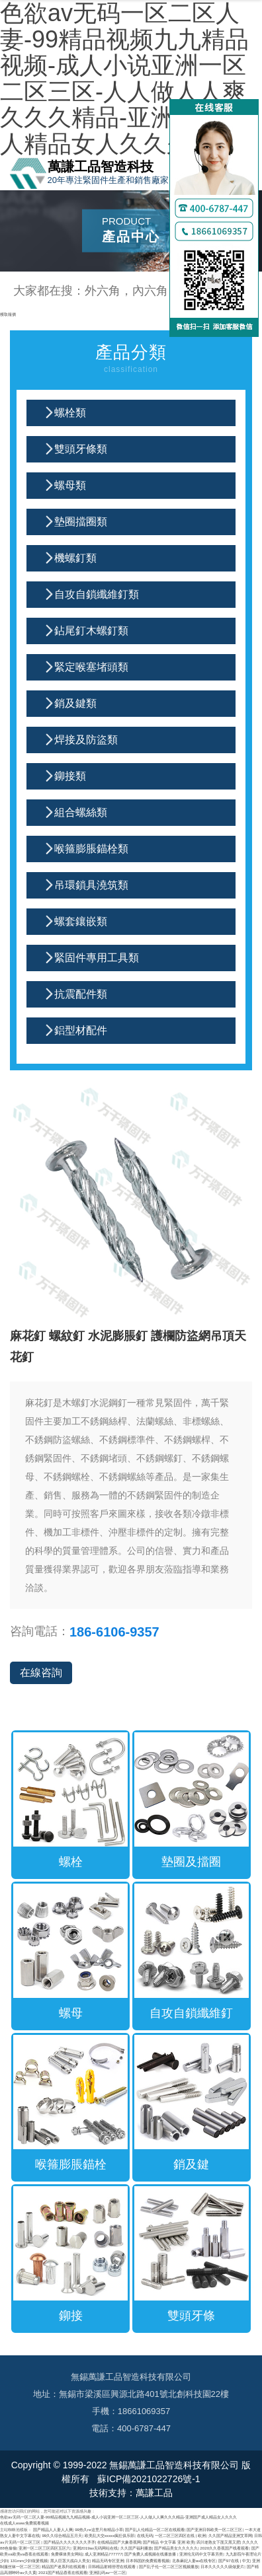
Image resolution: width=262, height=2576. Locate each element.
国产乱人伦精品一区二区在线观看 (155, 2529)
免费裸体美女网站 (67, 2554)
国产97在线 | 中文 (234, 2560)
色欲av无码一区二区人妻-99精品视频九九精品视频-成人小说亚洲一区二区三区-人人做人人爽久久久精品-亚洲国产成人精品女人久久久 (118, 2517)
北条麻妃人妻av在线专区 (194, 2560)
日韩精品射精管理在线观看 (112, 2566)
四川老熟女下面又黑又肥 (218, 2542)
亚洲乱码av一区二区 (107, 2572)
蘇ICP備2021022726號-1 (147, 2479)
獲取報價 (8, 314)
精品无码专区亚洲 (108, 2560)
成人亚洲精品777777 (103, 2554)
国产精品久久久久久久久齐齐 (69, 2542)
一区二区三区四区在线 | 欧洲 (180, 2535)
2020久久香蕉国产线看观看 (224, 2548)
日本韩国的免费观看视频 (147, 2560)
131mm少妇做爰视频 (29, 2560)
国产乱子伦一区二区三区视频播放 (168, 2566)
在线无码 (145, 2535)
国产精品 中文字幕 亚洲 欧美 (168, 2542)
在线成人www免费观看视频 (24, 2523)
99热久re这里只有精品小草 (99, 2529)
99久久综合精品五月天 (62, 2535)
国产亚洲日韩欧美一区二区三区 (214, 2529)
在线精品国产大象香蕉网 (119, 2542)
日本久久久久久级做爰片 (222, 2566)
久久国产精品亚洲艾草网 (230, 2535)
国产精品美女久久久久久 (176, 2548)
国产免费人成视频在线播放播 (150, 2554)
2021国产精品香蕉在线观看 (62, 2572)
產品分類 (131, 360)
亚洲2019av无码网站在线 (95, 2548)
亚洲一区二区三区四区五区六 (44, 2548)
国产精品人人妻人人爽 (53, 2529)
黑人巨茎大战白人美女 (70, 2560)
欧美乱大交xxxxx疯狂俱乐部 (110, 2535)
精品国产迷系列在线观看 (63, 2566)
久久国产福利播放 (136, 2548)
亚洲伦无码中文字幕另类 (201, 2554)
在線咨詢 (41, 1672)
